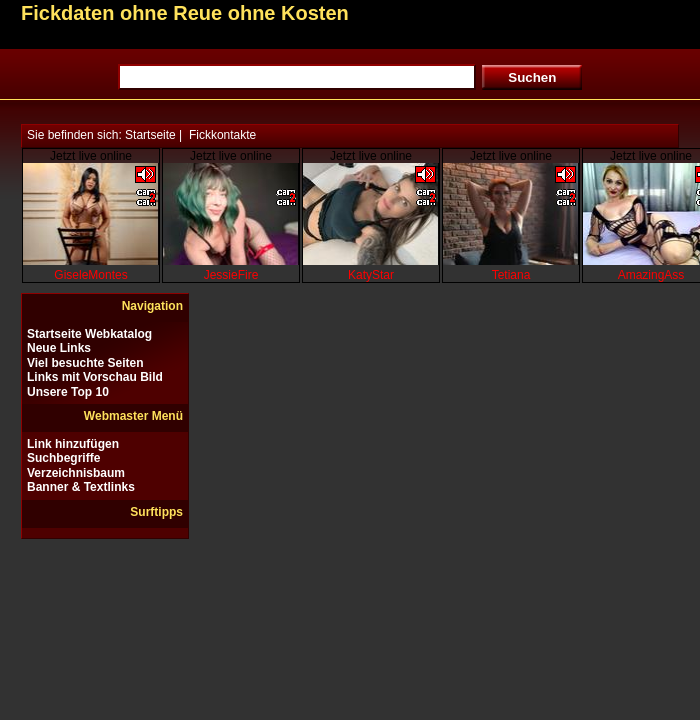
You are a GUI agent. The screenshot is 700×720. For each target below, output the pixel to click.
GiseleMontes (90, 275)
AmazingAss (651, 275)
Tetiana (511, 275)
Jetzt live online (91, 156)
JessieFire (231, 275)
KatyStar (371, 275)
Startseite (150, 135)
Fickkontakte (222, 135)
